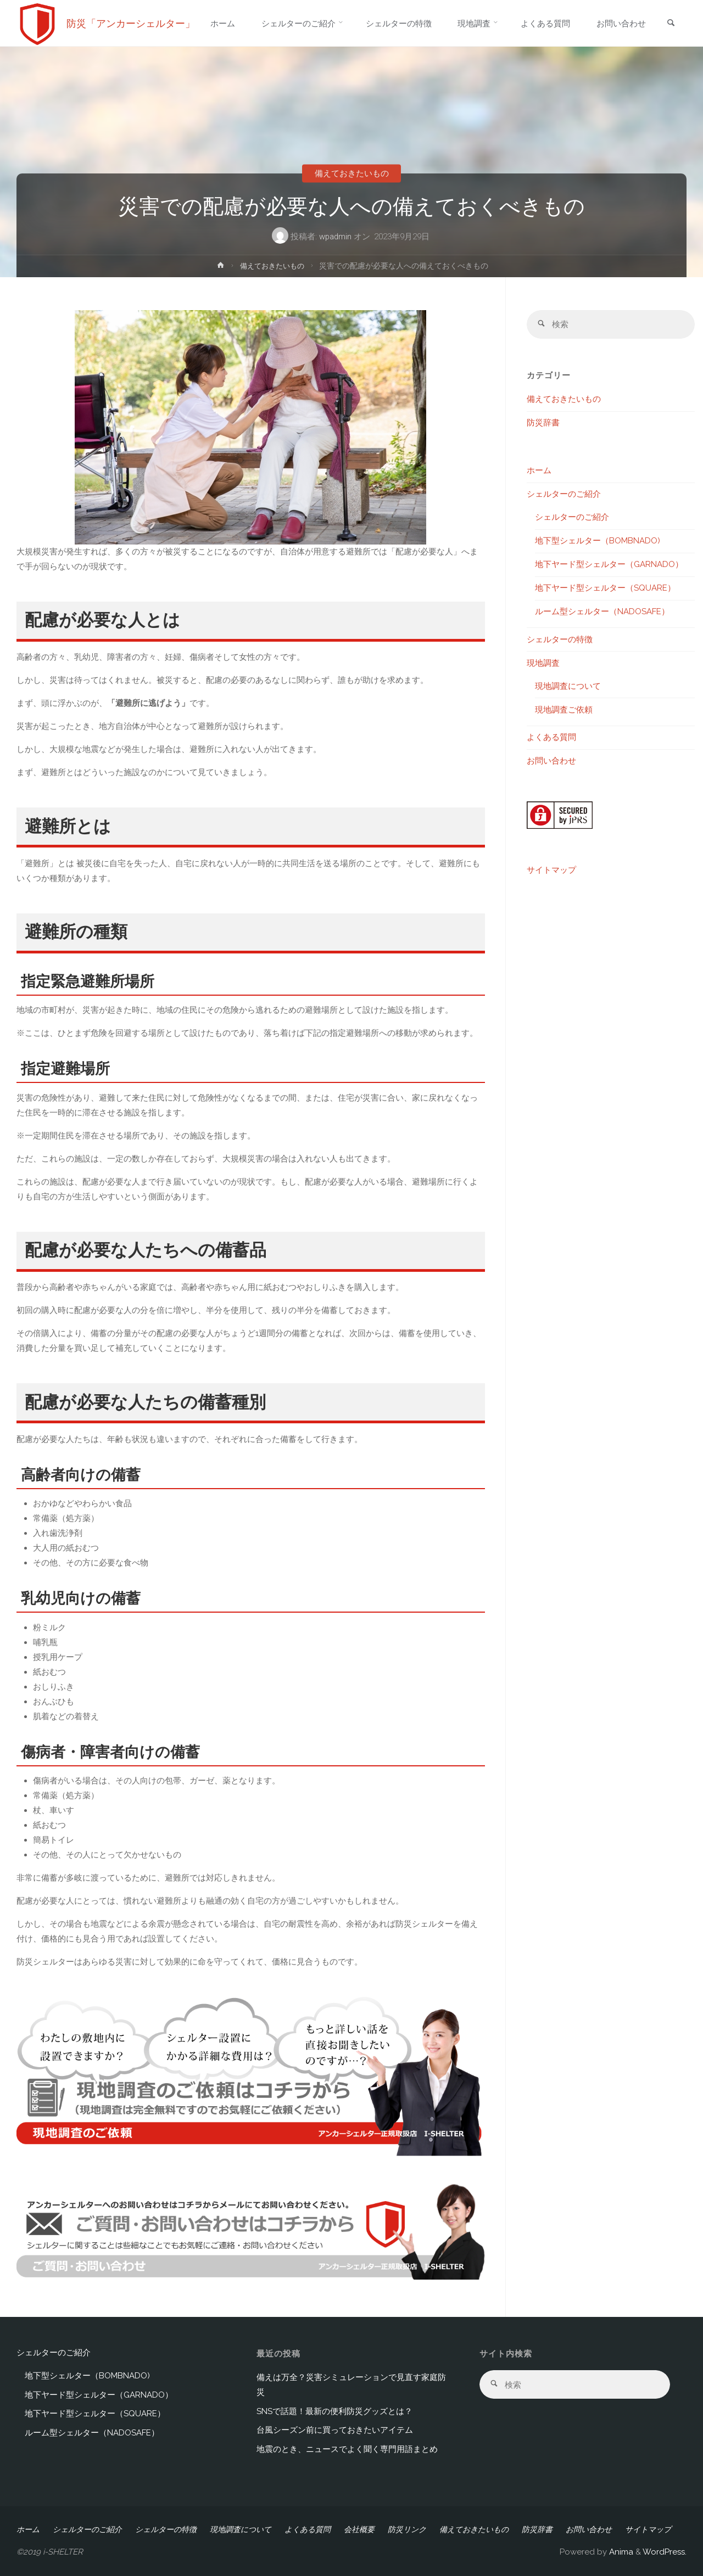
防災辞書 (543, 423)
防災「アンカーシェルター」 (131, 23)
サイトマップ (551, 870)
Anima (620, 2552)
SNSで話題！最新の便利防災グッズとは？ (334, 2411)
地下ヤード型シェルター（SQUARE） (605, 588)
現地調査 (543, 664)
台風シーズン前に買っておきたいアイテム (334, 2430)
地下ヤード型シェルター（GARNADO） (609, 565)
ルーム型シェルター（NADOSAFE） (602, 612)
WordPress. (665, 2552)
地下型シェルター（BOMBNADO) (597, 541)
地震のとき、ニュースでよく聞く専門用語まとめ (347, 2449)
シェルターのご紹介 (564, 495)
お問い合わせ (551, 761)
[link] (670, 24)
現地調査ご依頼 (564, 710)
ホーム (539, 471)
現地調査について (568, 687)
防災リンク (407, 2529)
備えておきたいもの (352, 173)
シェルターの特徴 (560, 640)
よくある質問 (551, 738)
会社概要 (359, 2529)
